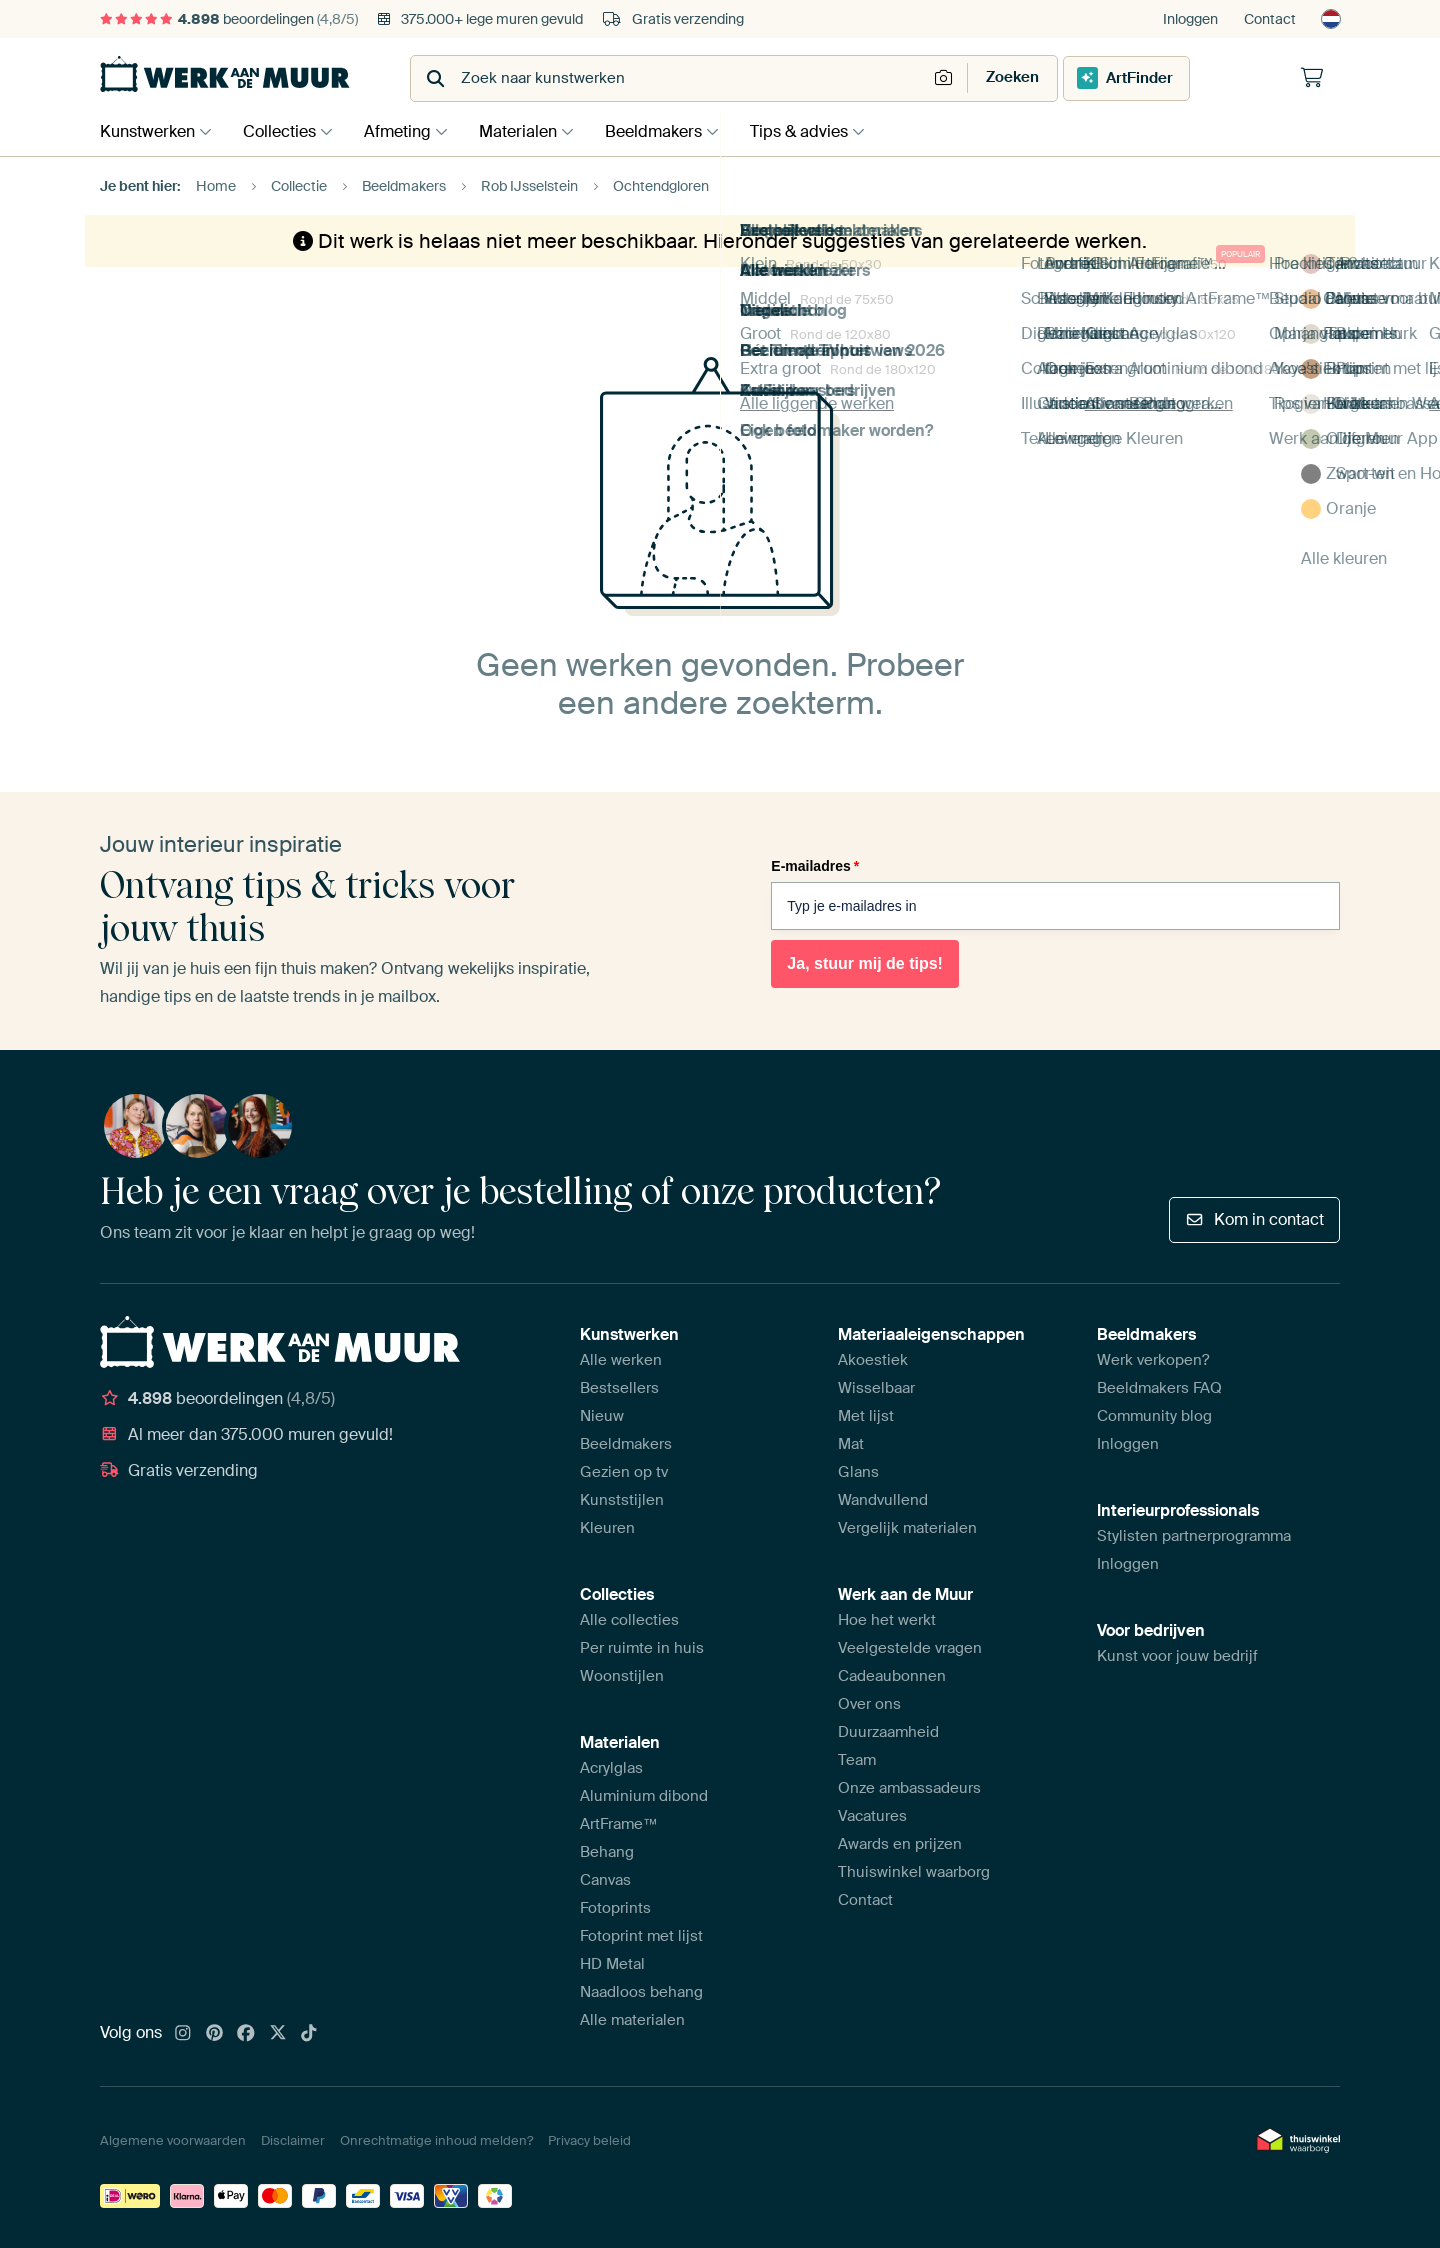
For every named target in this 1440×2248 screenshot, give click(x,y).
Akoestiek (873, 1360)
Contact (1270, 19)
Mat (851, 1444)
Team (857, 1760)
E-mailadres (815, 866)
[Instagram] (183, 2034)
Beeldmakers (673, 131)
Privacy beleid (589, 2140)
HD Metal (612, 1964)
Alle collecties (629, 1620)
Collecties (284, 131)
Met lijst (866, 1416)
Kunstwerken (147, 131)
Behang (607, 1852)
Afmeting (407, 131)
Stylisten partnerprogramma (1194, 1536)
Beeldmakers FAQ (1159, 1388)
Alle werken (621, 1360)
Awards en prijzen (900, 1844)
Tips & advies (824, 131)
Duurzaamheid (888, 1732)
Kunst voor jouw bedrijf (1177, 1656)
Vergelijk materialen (907, 1528)
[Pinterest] (215, 2034)
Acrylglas (611, 1768)
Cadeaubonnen (892, 1676)
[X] (278, 2034)
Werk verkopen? (1153, 1360)
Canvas (605, 1880)
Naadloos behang (641, 1992)
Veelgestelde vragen (910, 1648)
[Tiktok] (309, 2034)
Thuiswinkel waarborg (914, 1872)
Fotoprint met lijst (641, 1936)
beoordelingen (229, 19)
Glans (858, 1472)
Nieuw (602, 1416)
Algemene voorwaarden (173, 2140)
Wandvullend (883, 1500)
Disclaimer (293, 2140)
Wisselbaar (876, 1388)
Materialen (533, 131)
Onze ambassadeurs (909, 1788)
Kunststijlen (622, 1500)
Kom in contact (1254, 1219)
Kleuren (607, 1528)
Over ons (869, 1704)
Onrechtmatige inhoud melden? (436, 2140)
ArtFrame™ (619, 1824)
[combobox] (670, 78)
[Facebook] (246, 2034)
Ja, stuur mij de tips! (865, 963)
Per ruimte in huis (642, 1648)
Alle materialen (632, 2020)
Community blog (1154, 1416)
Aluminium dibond (644, 1796)
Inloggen (1190, 19)
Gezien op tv (624, 1472)
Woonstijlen (622, 1676)
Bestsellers (619, 1388)
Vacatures (872, 1816)
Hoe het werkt (887, 1620)
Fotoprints (615, 1908)
